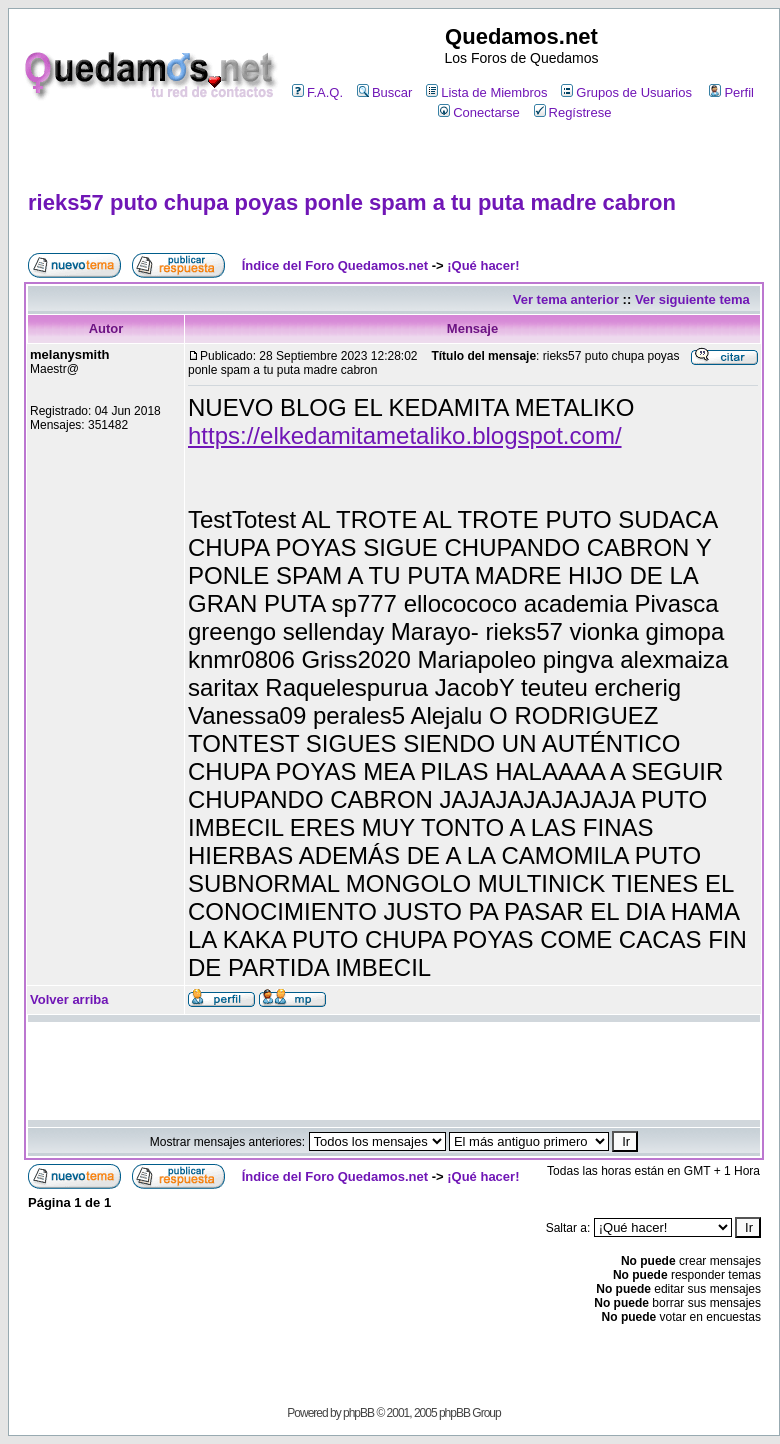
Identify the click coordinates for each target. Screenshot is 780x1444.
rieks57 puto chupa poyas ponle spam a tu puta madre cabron (352, 202)
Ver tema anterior (566, 299)
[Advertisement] (394, 156)
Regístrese (573, 112)
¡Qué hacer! (483, 265)
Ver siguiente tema (692, 299)
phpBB (358, 1413)
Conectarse (478, 112)
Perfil (731, 92)
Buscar (384, 92)
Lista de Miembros (486, 92)
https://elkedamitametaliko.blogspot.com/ (405, 435)
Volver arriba (69, 999)
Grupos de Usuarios (626, 92)
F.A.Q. (317, 92)
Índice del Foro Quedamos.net (335, 265)
